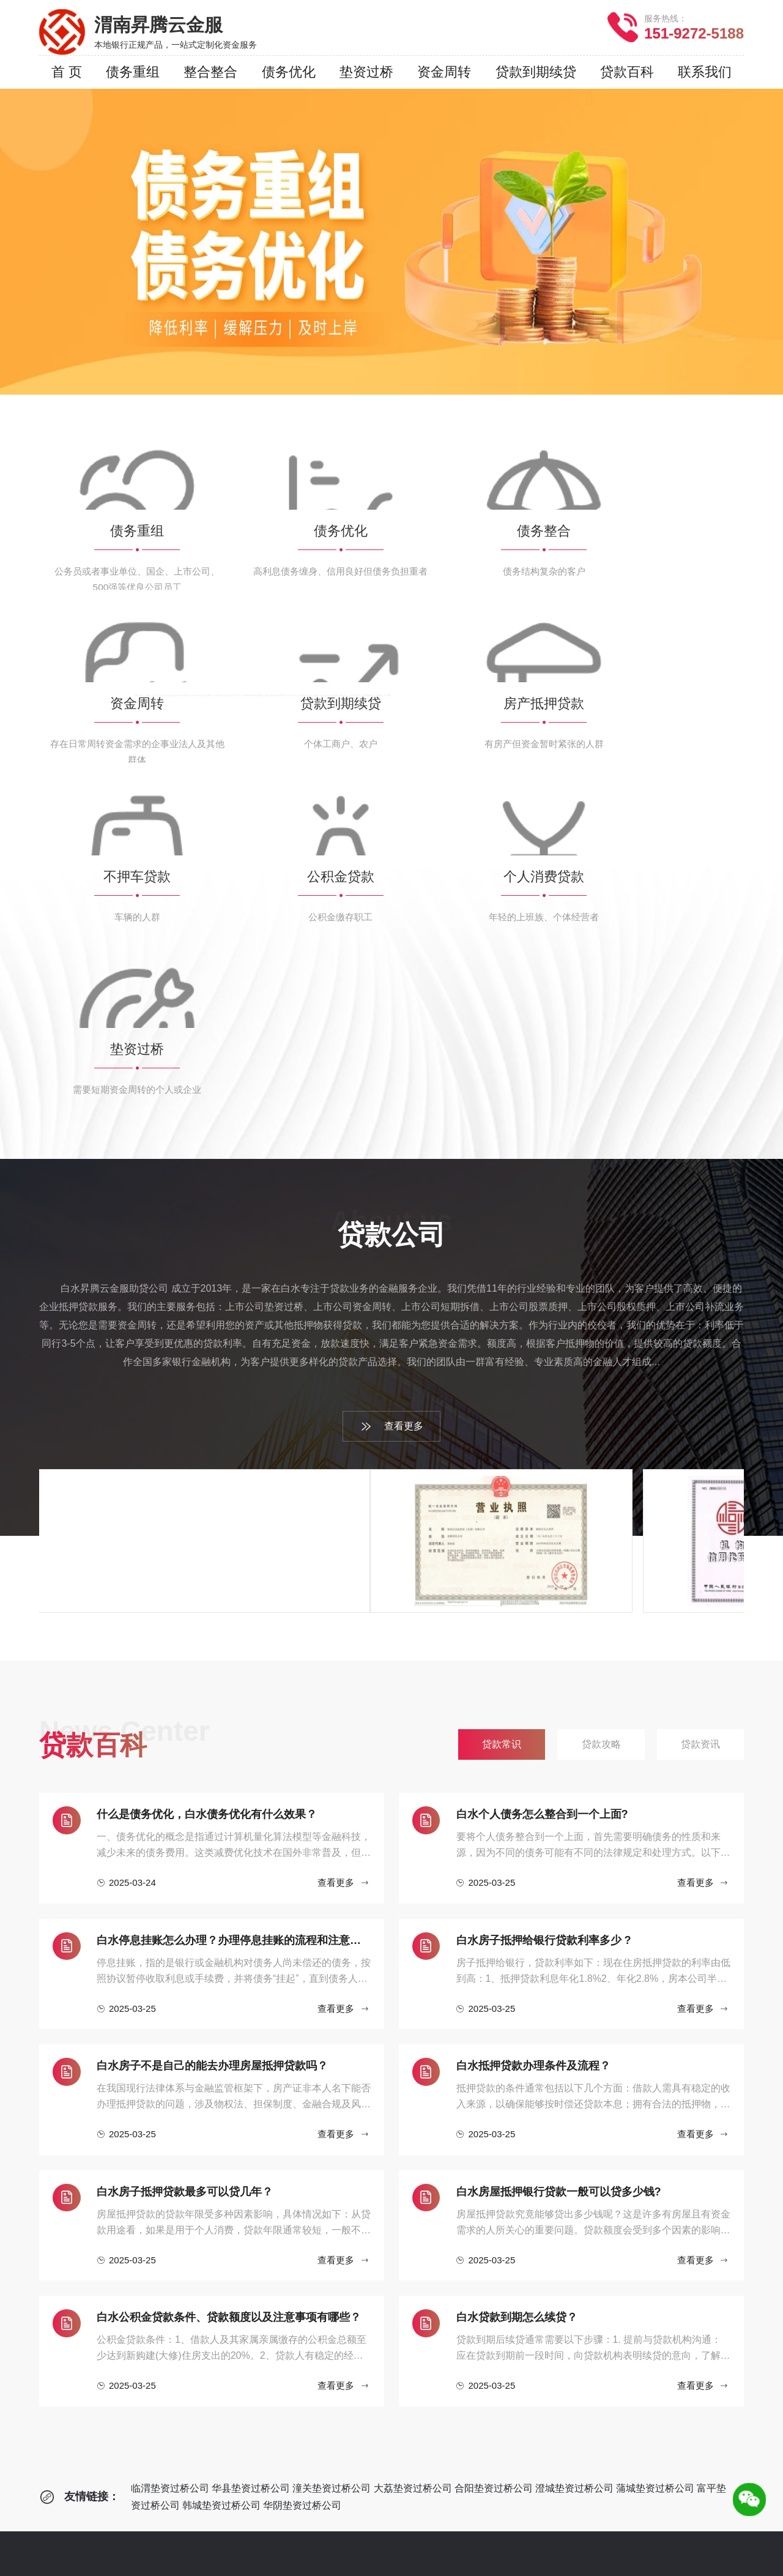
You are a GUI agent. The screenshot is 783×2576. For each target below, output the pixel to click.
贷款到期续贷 (246, 2381)
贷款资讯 (396, 2344)
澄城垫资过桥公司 (574, 2164)
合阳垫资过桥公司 (494, 2164)
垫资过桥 (236, 2473)
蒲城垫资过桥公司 (655, 2164)
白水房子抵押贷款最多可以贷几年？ (185, 1868)
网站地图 (402, 2561)
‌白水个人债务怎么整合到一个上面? (542, 1490)
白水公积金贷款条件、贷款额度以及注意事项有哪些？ (229, 1993)
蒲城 (435, 2539)
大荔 (347, 2539)
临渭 (259, 2539)
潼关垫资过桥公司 (331, 2164)
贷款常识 (396, 2307)
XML (440, 2561)
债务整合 (236, 2344)
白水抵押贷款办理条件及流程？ (533, 1742)
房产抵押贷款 (246, 2399)
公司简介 (77, 2307)
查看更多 (391, 1103)
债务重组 (236, 2307)
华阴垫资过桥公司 (302, 2181)
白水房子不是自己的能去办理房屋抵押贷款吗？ (212, 1742)
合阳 (377, 2539)
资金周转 (236, 2363)
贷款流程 (77, 2326)
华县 (289, 2539)
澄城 (406, 2539)
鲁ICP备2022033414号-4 (546, 2561)
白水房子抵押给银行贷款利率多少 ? (543, 1616)
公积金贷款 (241, 2436)
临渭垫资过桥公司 (170, 2164)
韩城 (494, 2539)
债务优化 (236, 2326)
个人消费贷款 (246, 2454)
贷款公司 (83, 2272)
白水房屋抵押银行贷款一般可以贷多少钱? (558, 1868)
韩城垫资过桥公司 (221, 2181)
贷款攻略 (396, 2326)
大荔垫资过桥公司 (413, 2164)
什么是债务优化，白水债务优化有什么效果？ (207, 1490)
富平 (465, 2539)
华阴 (523, 2539)
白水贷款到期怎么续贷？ (516, 1993)
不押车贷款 (241, 2418)
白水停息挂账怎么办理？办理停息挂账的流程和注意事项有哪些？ (234, 1616)
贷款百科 (401, 2272)
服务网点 (77, 2344)
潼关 (318, 2539)
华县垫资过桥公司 (251, 2164)
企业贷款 (242, 2272)
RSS (468, 2561)
